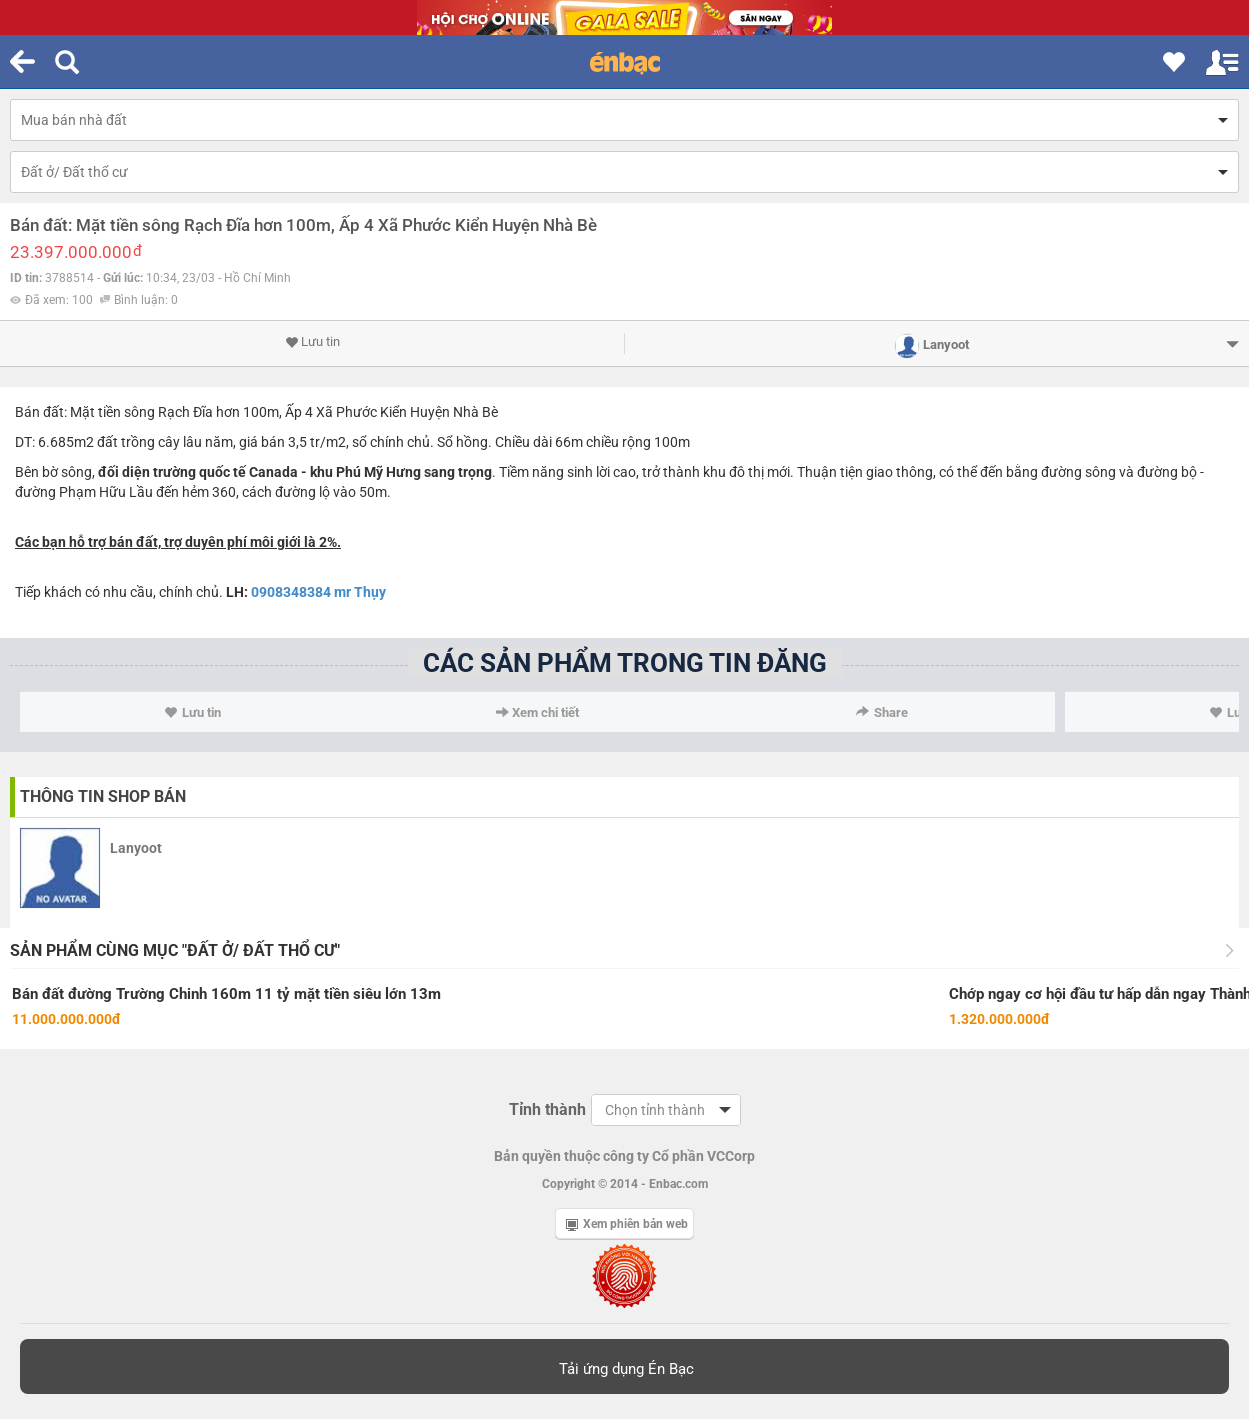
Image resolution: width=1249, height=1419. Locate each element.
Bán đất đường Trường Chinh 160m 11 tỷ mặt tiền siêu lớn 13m (226, 994)
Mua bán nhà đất (74, 120)
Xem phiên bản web (627, 1224)
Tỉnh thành (547, 1109)
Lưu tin (312, 342)
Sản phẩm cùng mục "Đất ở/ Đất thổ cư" (175, 950)
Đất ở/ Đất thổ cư (74, 172)
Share (882, 712)
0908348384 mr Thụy (318, 592)
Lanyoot (136, 848)
